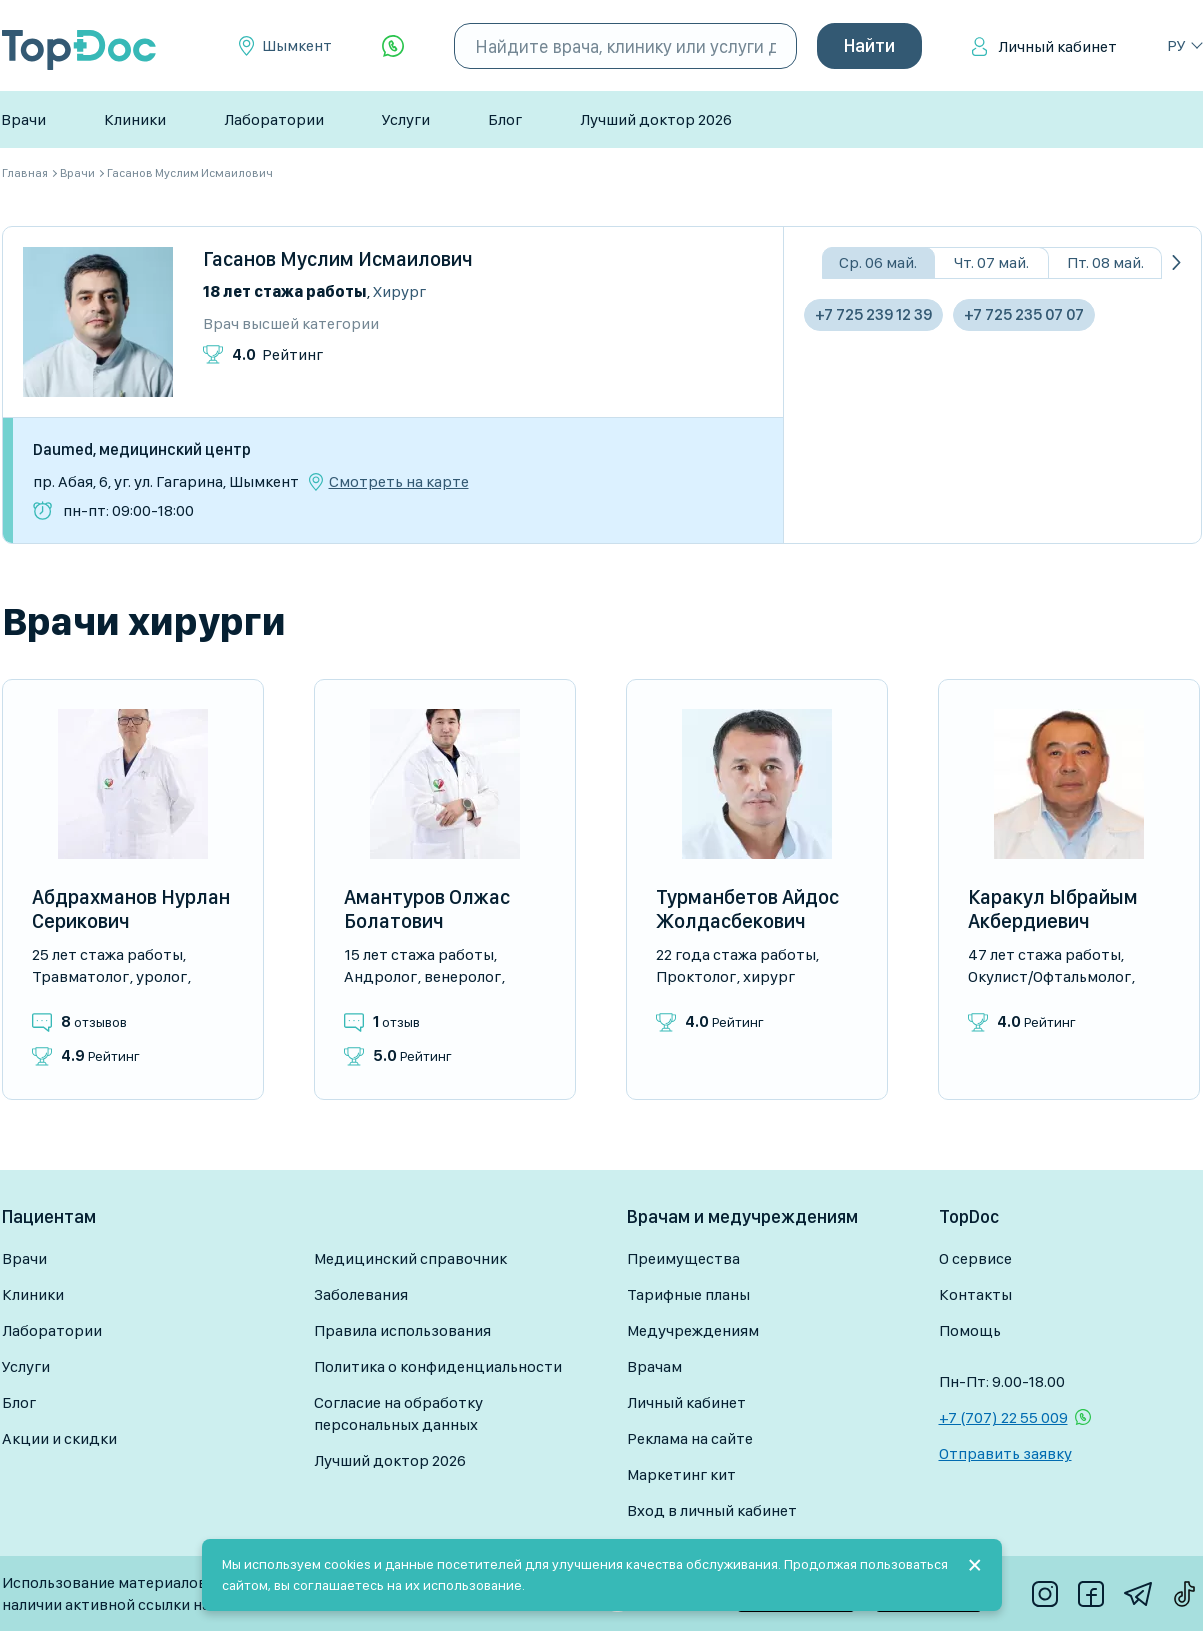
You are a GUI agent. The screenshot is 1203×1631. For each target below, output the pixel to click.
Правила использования (402, 1330)
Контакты (975, 1294)
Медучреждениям (693, 1330)
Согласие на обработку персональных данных (398, 1413)
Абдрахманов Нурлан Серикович (131, 909)
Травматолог (80, 976)
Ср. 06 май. (878, 262)
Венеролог (462, 976)
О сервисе (975, 1258)
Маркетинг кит (681, 1474)
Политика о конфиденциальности (438, 1366)
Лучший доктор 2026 (656, 119)
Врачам (654, 1366)
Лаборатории (274, 119)
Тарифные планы (688, 1294)
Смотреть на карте (399, 482)
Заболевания (361, 1294)
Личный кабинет (1057, 46)
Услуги (406, 119)
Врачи (23, 119)
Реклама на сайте (690, 1438)
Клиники (135, 119)
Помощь (970, 1330)
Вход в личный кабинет (712, 1510)
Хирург (399, 291)
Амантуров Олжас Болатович (427, 909)
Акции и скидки (59, 1438)
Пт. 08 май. (1105, 262)
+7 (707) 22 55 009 (1003, 1417)
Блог (505, 119)
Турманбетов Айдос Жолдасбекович (747, 909)
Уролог (161, 976)
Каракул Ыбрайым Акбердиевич (1053, 909)
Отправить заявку (1005, 1453)
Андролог (380, 976)
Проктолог (696, 976)
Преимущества (683, 1258)
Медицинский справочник (410, 1258)
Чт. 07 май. (991, 262)
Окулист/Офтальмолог (1049, 976)
